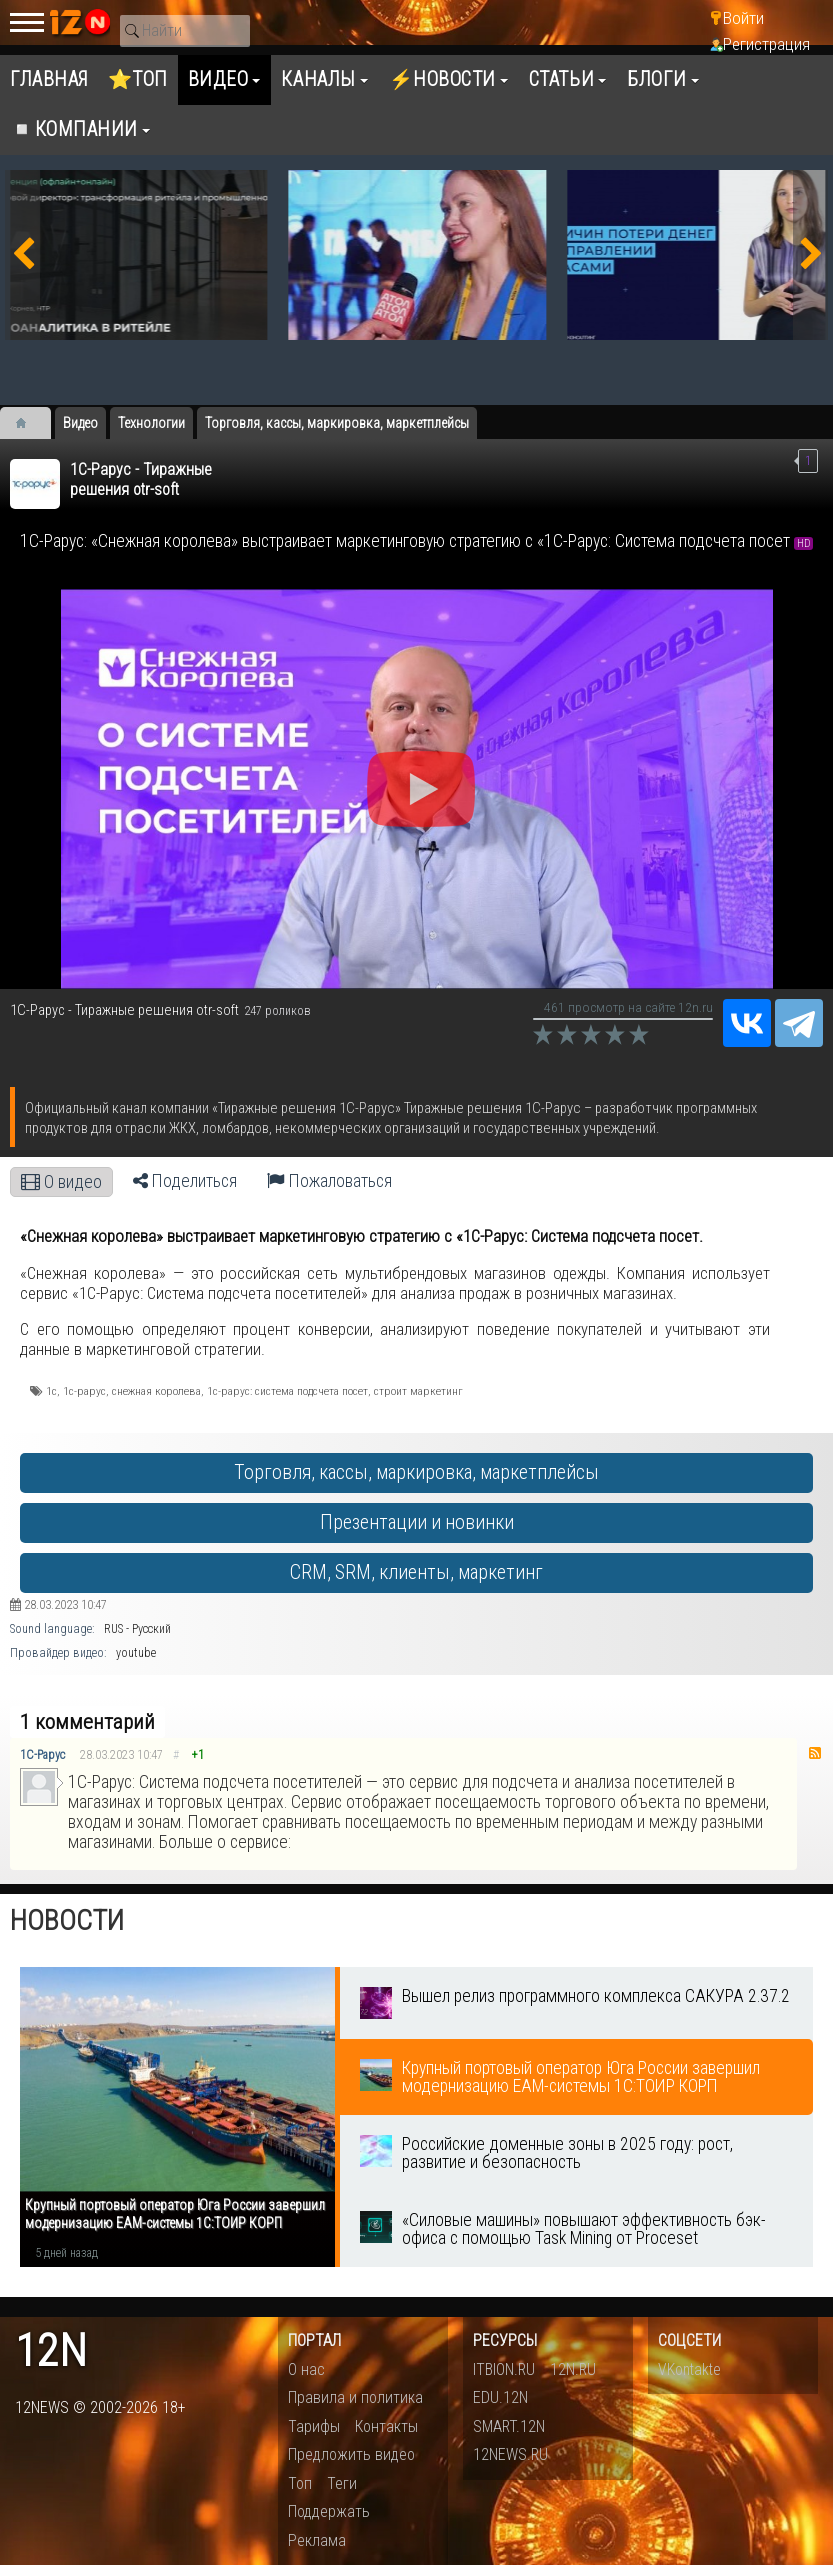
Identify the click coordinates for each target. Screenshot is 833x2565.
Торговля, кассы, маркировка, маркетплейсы (416, 1472)
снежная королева (156, 1391)
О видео (61, 1182)
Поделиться (185, 1181)
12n (51, 2351)
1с (51, 1391)
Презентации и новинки (417, 1522)
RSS (815, 1753)
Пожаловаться (329, 1181)
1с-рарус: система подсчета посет (287, 1391)
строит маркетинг (418, 1391)
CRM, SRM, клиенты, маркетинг (416, 1572)
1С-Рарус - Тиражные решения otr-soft (141, 479)
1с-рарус (84, 1391)
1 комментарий (87, 1722)
